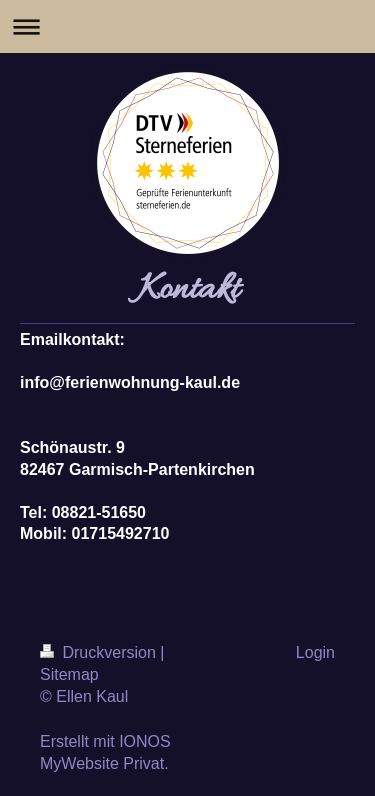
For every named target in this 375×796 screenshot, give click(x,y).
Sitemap (69, 674)
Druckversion (100, 652)
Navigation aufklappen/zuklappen (187, 26)
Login (315, 652)
